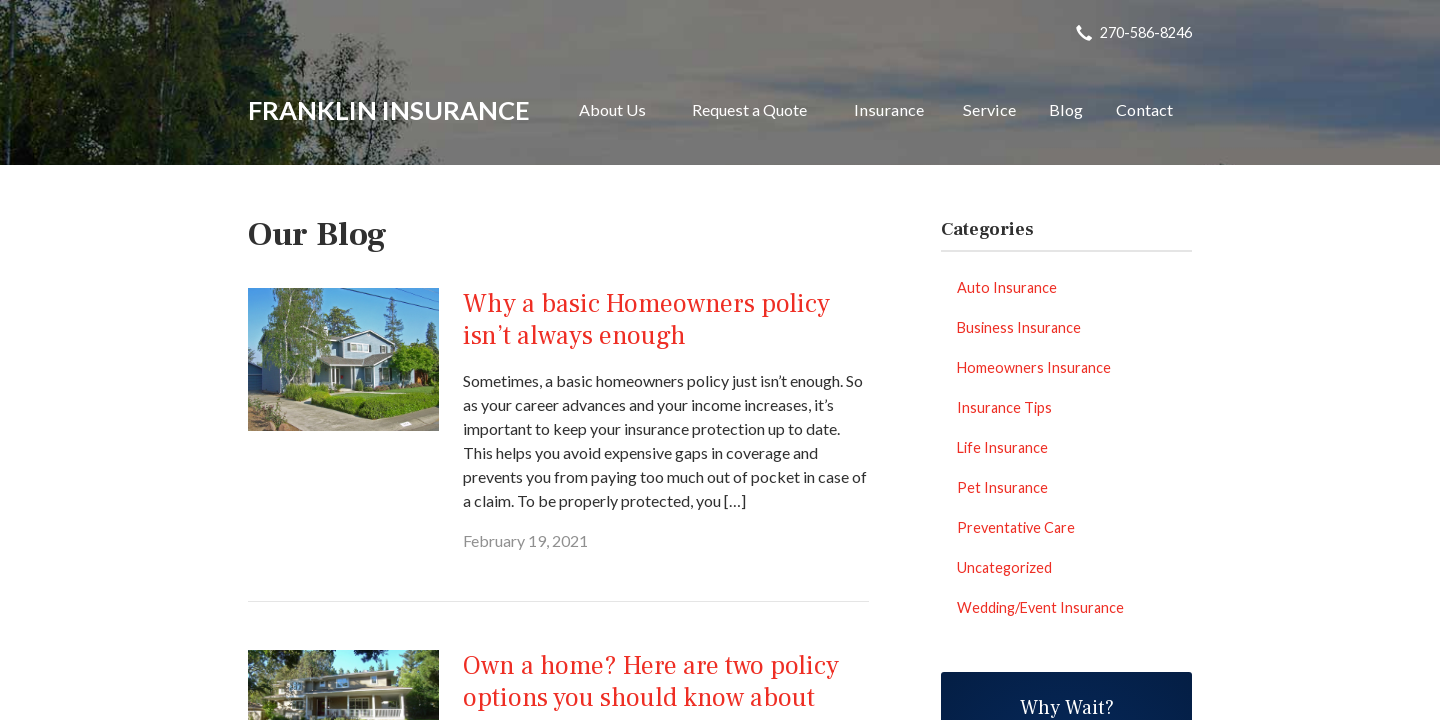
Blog (1066, 109)
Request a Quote (749, 109)
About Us (612, 109)
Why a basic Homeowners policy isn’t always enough (646, 320)
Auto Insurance (1007, 287)
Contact (1144, 109)
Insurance (889, 109)
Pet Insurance (1002, 487)
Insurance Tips (1004, 407)
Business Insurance (1019, 327)
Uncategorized (1004, 567)
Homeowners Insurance (1034, 367)
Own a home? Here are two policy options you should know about (651, 682)
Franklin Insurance (389, 110)
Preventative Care (1016, 527)
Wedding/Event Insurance (1040, 607)
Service (989, 109)
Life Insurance (1002, 447)
